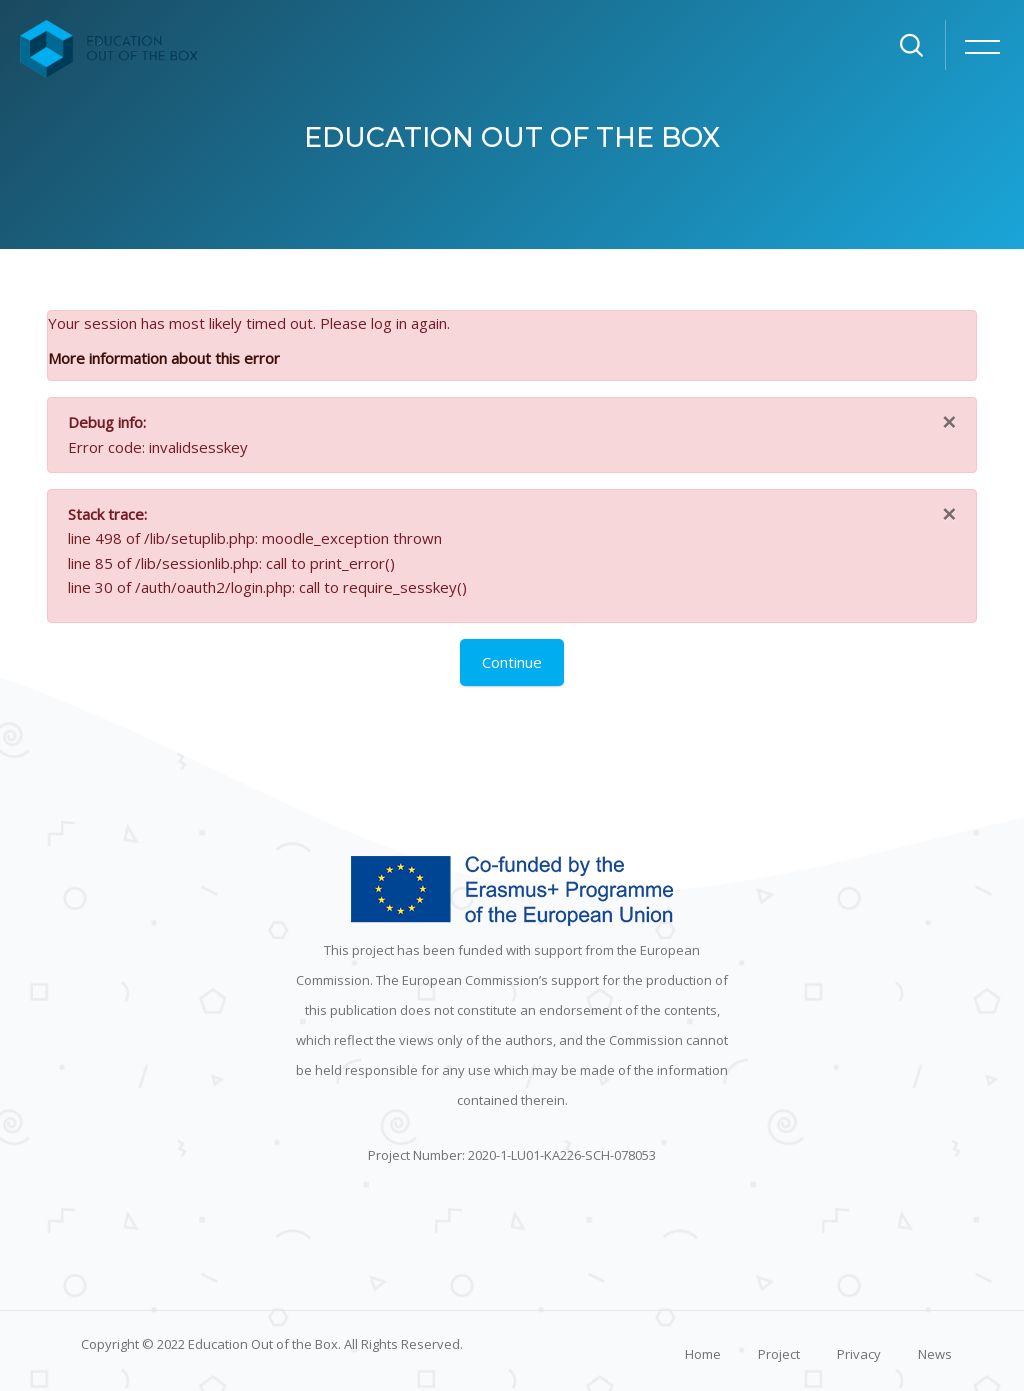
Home (703, 1354)
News (935, 1354)
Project (779, 1354)
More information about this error (164, 358)
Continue (512, 662)
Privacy (859, 1354)
